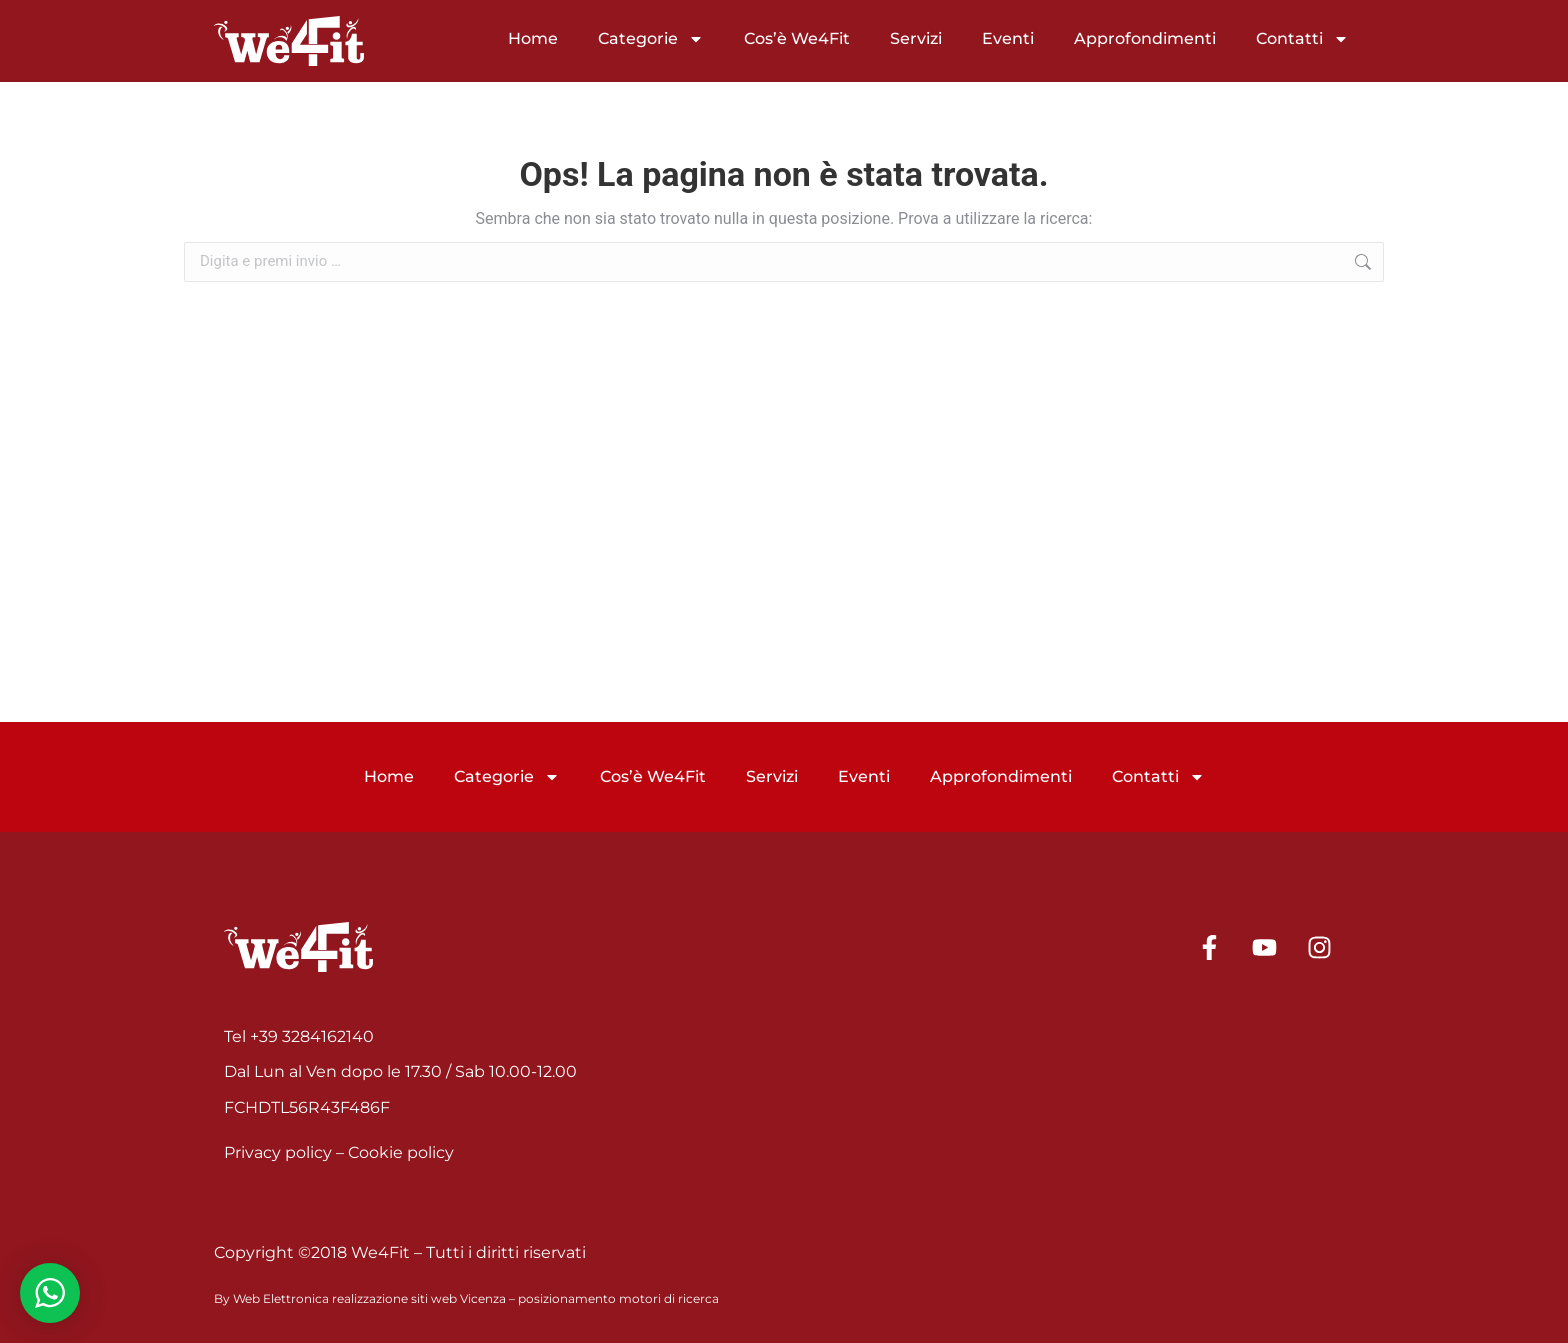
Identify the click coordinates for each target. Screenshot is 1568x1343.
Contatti (1302, 39)
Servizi (916, 38)
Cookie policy (401, 1152)
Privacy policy (278, 1152)
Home (533, 38)
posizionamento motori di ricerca (618, 1298)
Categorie (651, 39)
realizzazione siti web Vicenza (419, 1298)
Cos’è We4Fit (797, 38)
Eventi (1008, 38)
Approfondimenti (1145, 38)
